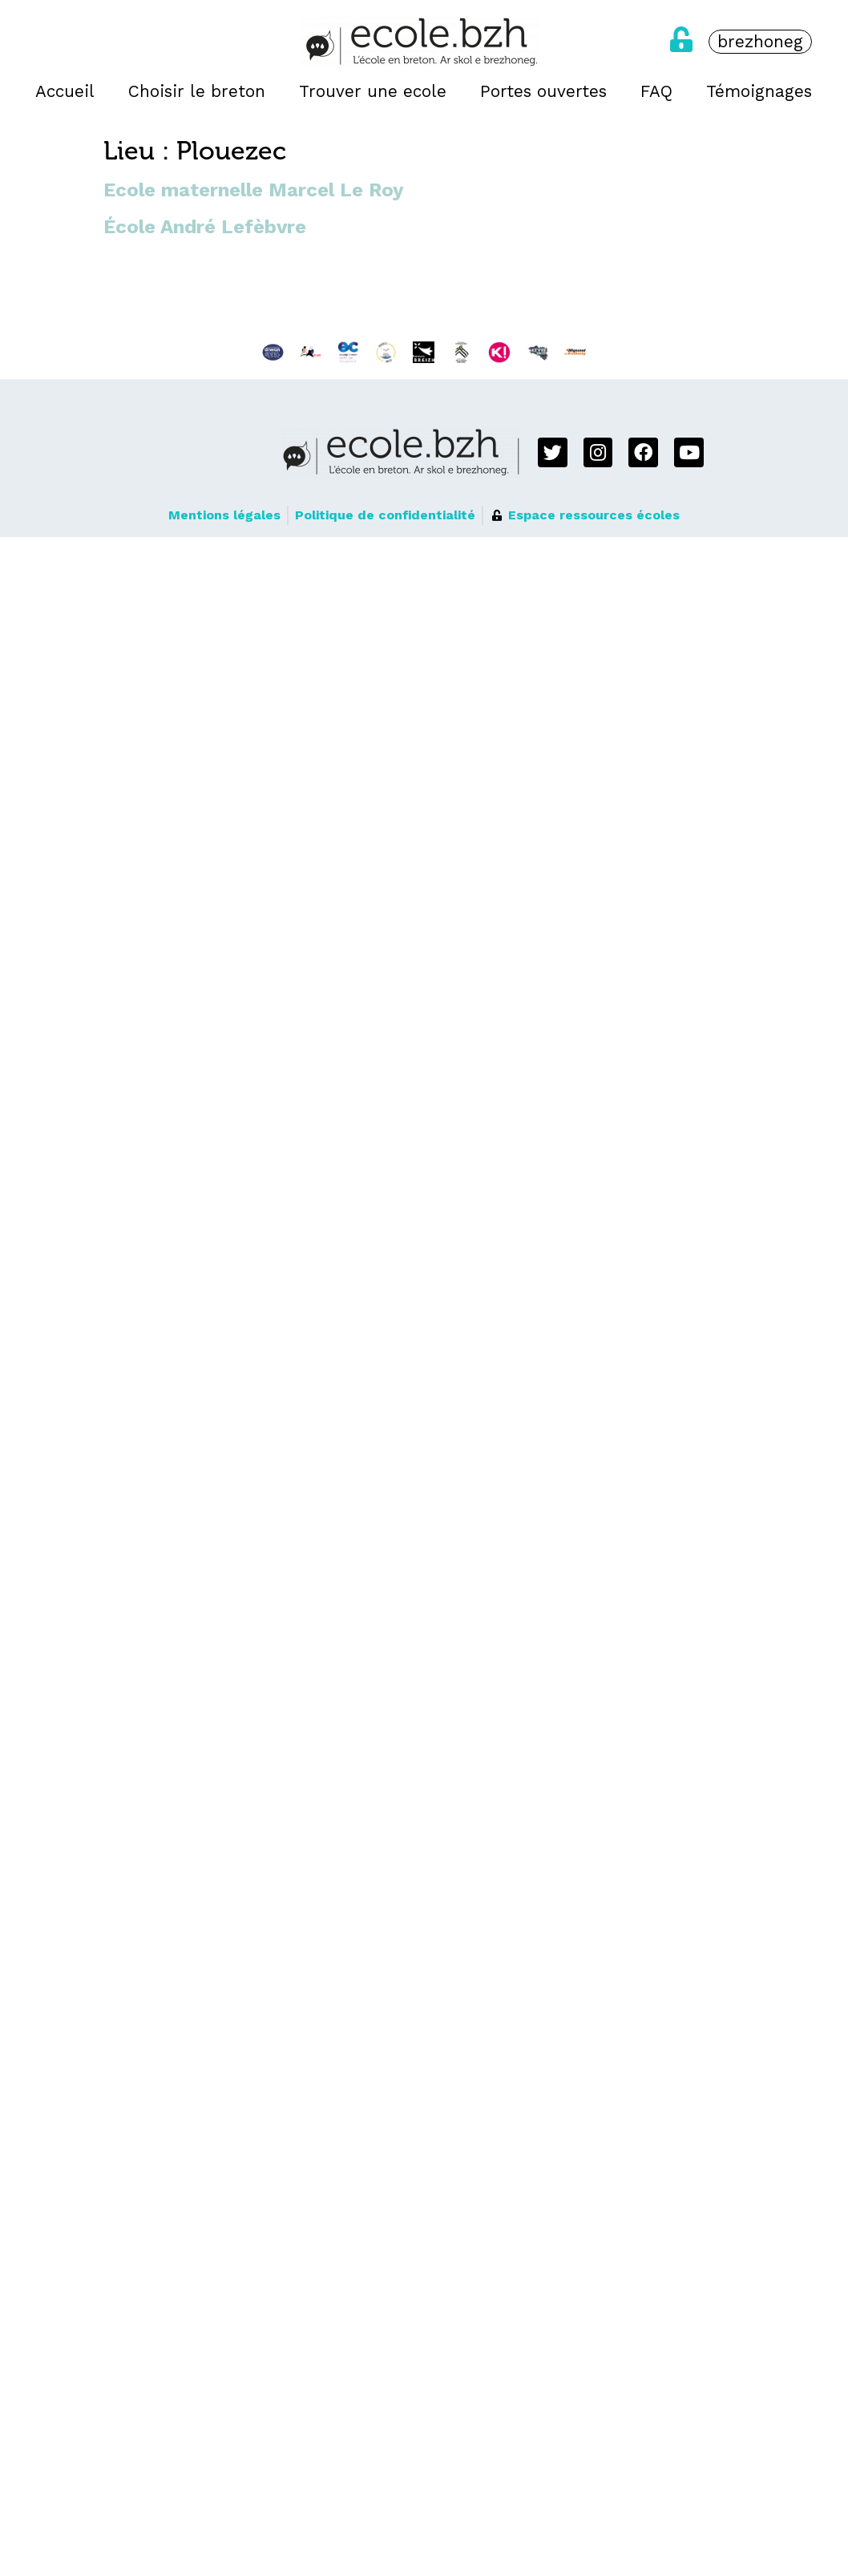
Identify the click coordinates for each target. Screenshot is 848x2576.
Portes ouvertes (543, 91)
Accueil (65, 91)
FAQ (656, 91)
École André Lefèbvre (204, 227)
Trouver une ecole (372, 91)
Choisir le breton (196, 91)
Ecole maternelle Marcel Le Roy (253, 190)
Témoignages (759, 91)
